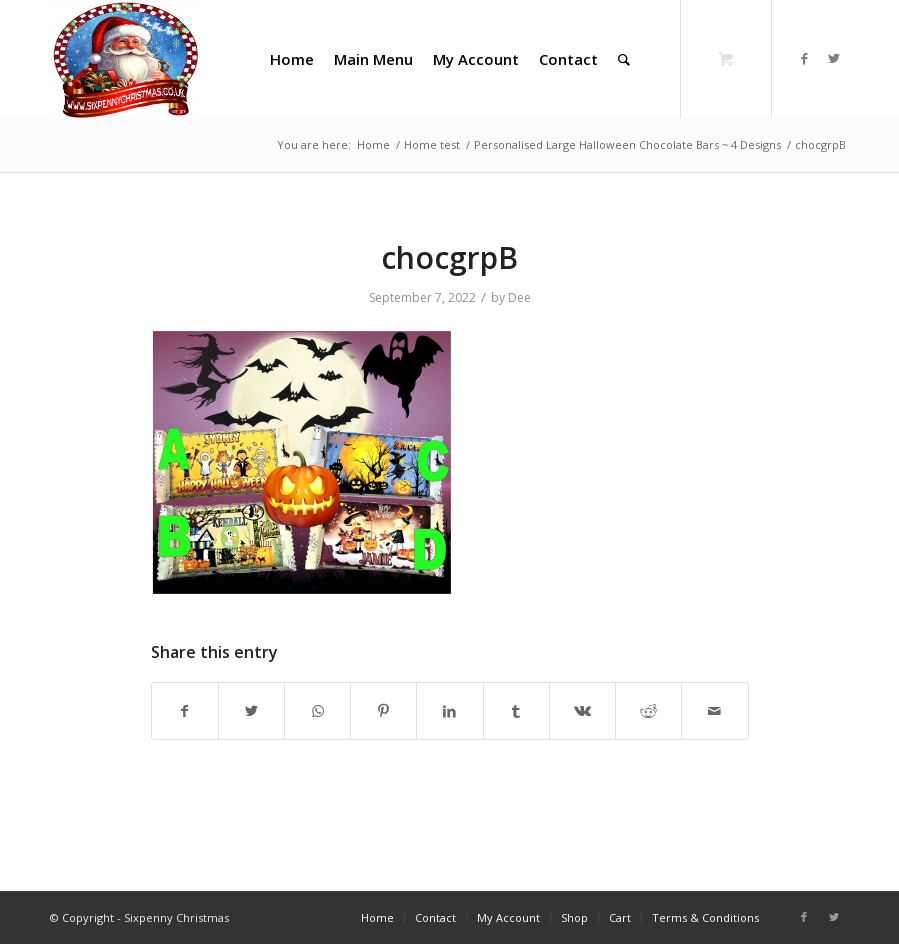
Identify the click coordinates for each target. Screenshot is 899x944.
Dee (519, 297)
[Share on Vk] (582, 711)
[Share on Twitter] (251, 711)
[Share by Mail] (714, 711)
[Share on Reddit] (648, 711)
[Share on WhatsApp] (317, 711)
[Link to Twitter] (834, 58)
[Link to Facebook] (804, 58)
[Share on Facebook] (185, 711)
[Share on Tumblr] (516, 711)
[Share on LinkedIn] (449, 711)
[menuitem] (292, 59)
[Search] (624, 59)
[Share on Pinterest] (383, 711)
